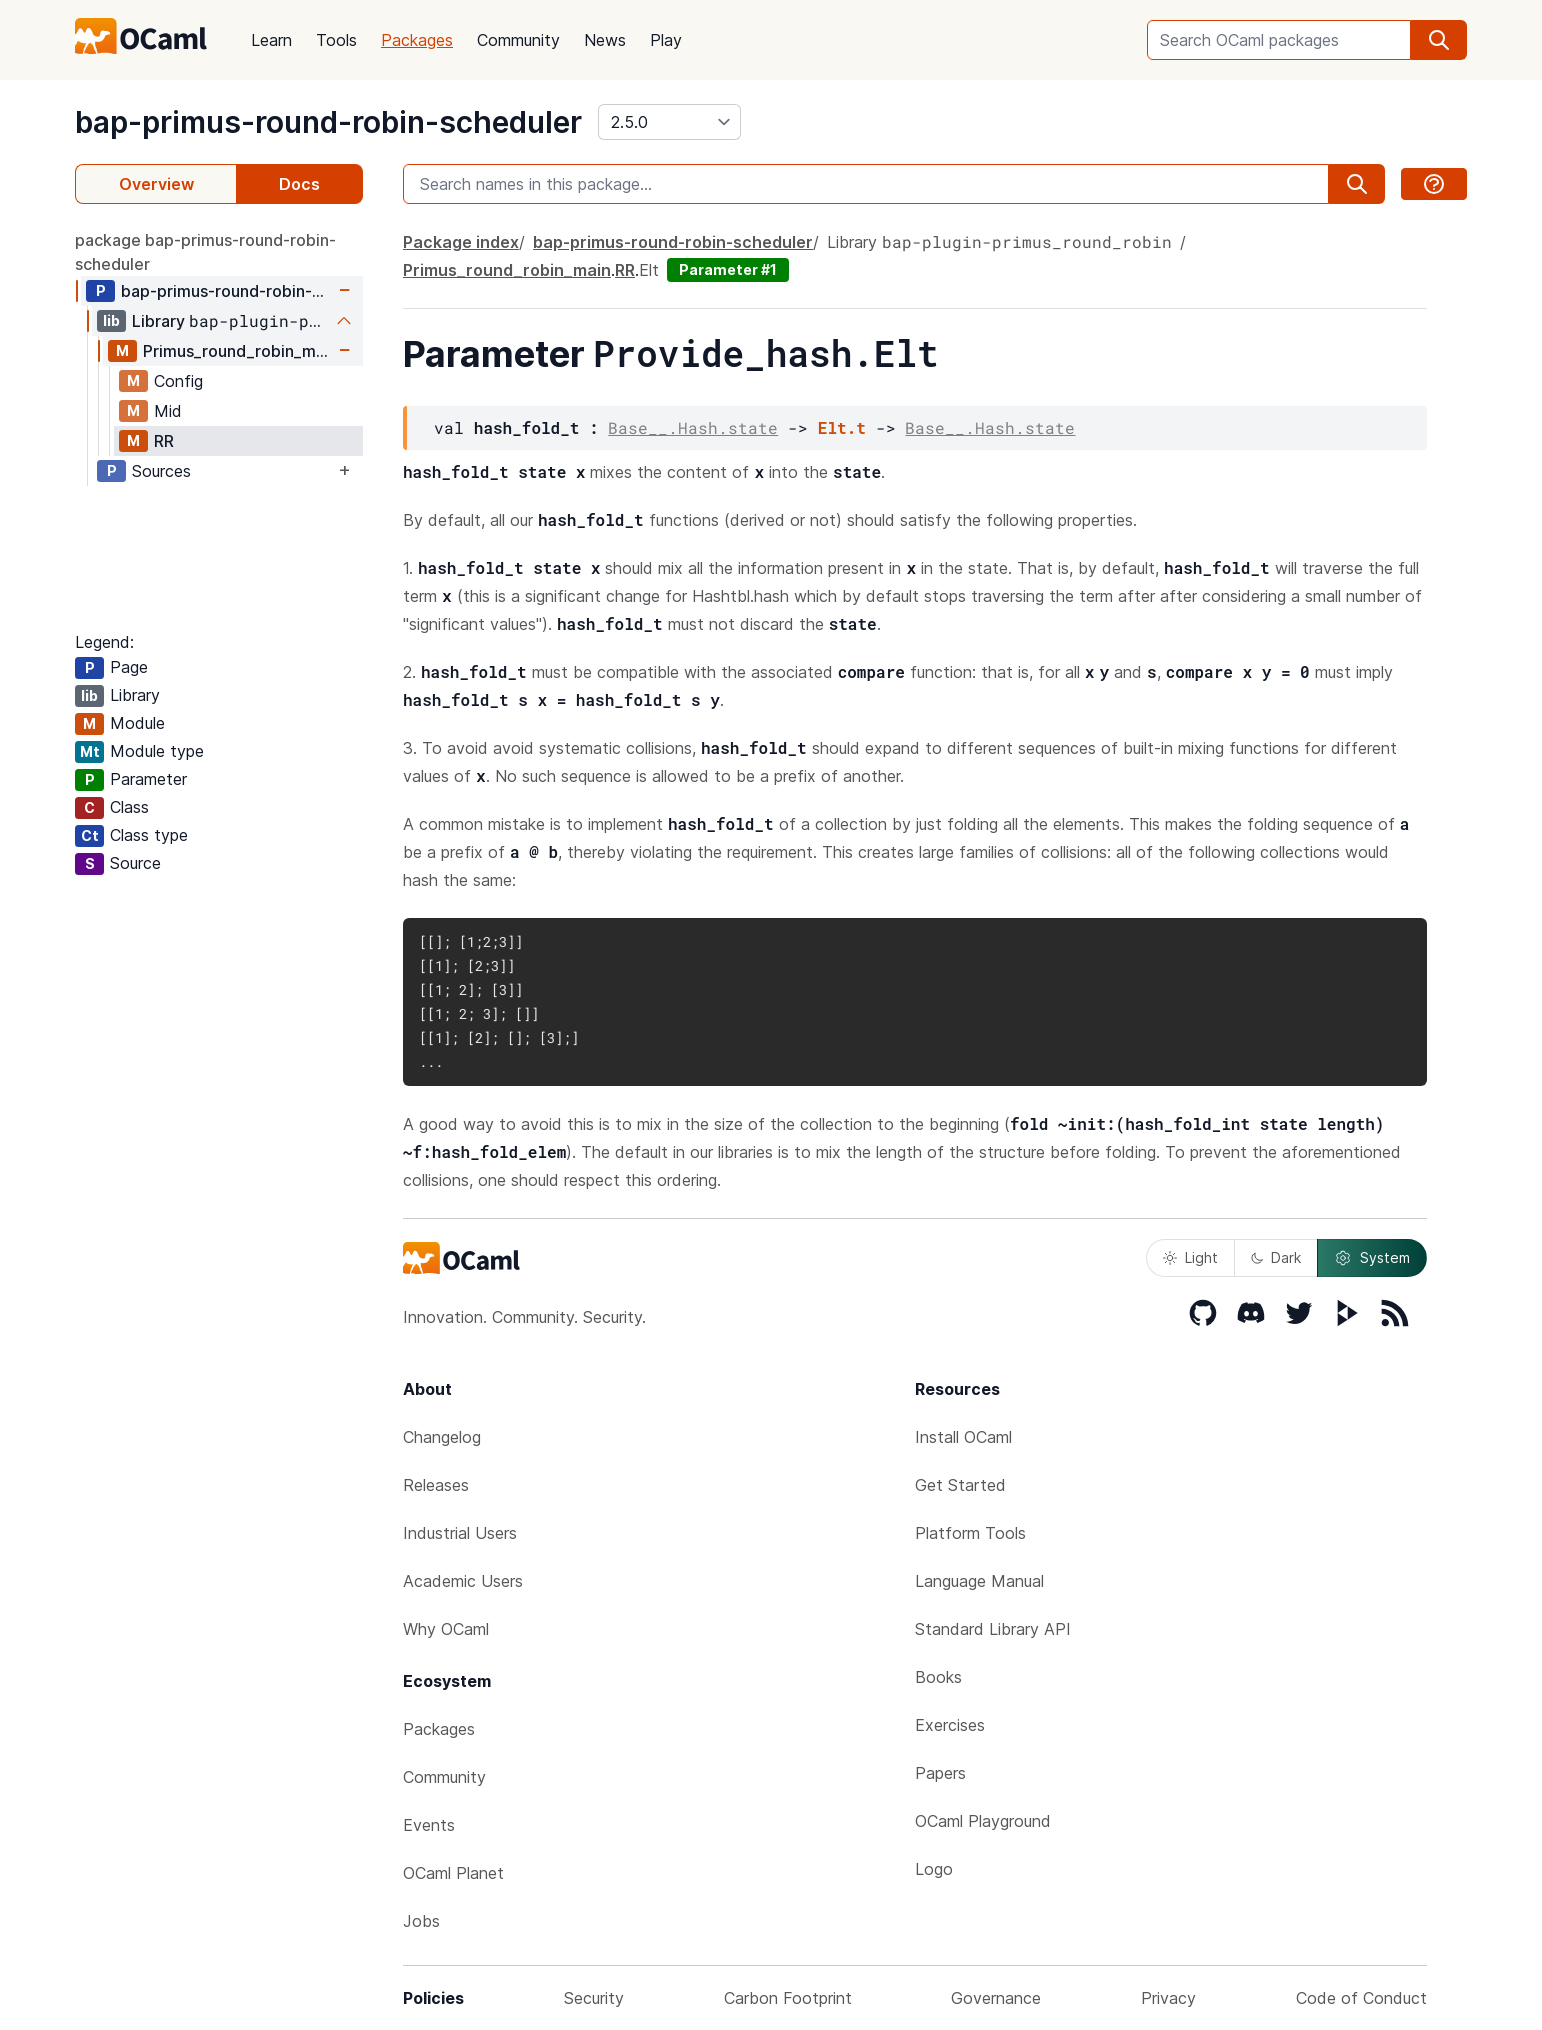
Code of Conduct (1361, 1998)
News (605, 40)
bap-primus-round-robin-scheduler (328, 122)
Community (518, 40)
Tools (336, 40)
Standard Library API (993, 1629)
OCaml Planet (453, 1873)
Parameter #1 (728, 269)
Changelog (442, 1437)
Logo (934, 1869)
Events (429, 1825)
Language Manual (979, 1581)
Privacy (1168, 1998)
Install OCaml (963, 1437)
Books (938, 1677)
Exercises (950, 1725)
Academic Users (463, 1581)
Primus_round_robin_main (238, 351)
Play (666, 40)
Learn (271, 40)
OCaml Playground (983, 1821)
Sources (161, 471)
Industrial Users (460, 1533)
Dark (1276, 1257)
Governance (996, 1998)
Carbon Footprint (788, 1998)
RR (164, 441)
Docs (299, 184)
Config (178, 381)
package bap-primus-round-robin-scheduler (205, 252)
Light (1190, 1257)
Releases (436, 1485)
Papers (940, 1773)
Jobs (421, 1921)
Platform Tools (970, 1533)
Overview (156, 184)
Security (594, 1998)
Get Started (960, 1485)
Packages (417, 40)
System (1372, 1258)
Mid (168, 411)
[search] (1439, 40)
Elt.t (842, 427)
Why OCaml (446, 1629)
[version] (669, 122)
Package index (461, 242)
